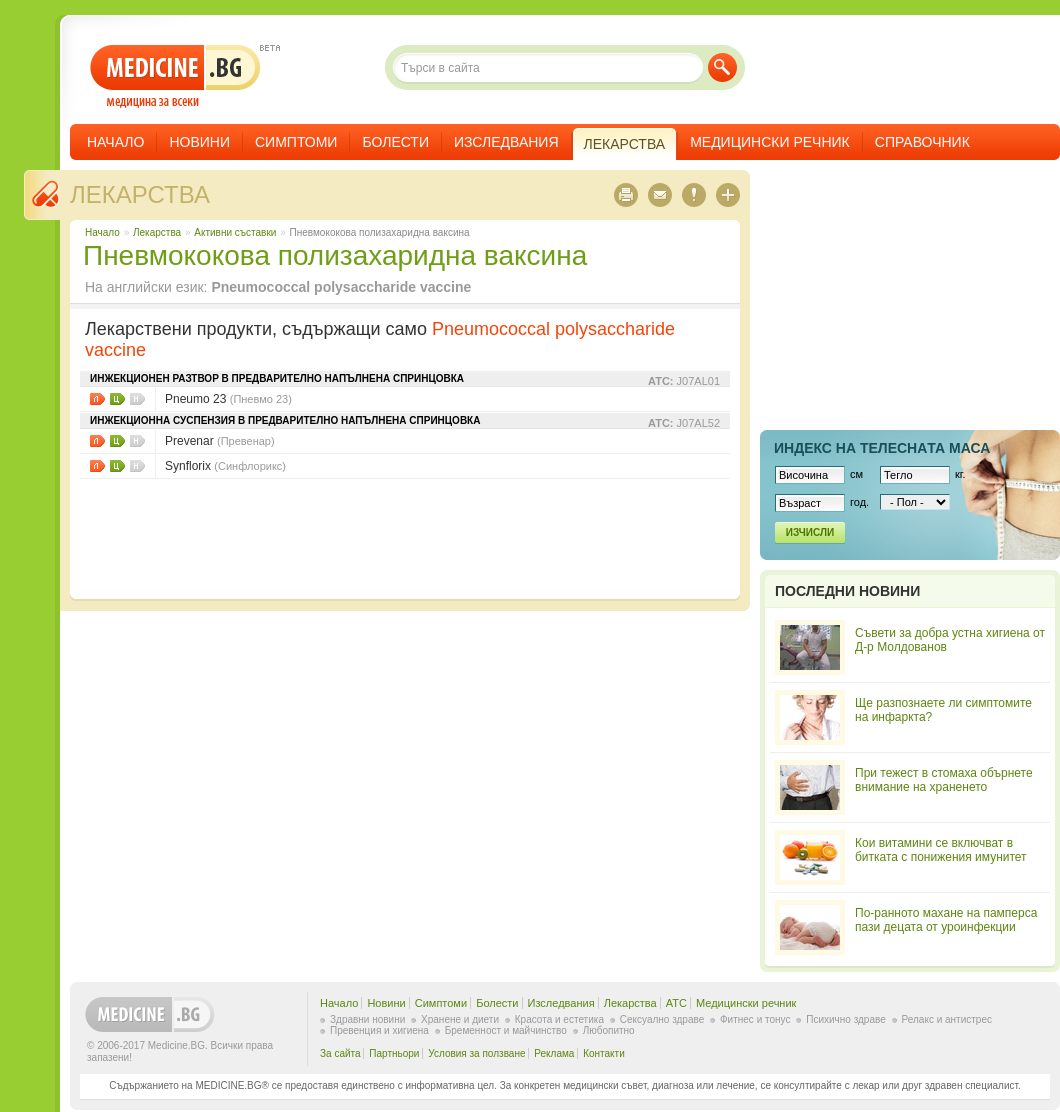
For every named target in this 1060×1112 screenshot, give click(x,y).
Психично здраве (846, 1019)
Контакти (604, 1053)
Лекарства (140, 194)
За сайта (340, 1053)
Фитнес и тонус (755, 1019)
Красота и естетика (559, 1019)
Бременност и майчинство (506, 1030)
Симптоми (296, 142)
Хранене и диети (460, 1019)
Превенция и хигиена (379, 1030)
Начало (115, 142)
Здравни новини (367, 1019)
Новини (199, 142)
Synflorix (225, 466)
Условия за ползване (476, 1053)
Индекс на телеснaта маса (882, 448)
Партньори (394, 1053)
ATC (676, 1003)
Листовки (97, 399)
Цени (117, 399)
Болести (395, 142)
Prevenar (220, 441)
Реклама (554, 1053)
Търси (722, 67)
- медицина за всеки (175, 76)
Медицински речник (770, 142)
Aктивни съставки (235, 232)
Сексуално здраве (662, 1019)
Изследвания (506, 142)
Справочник (922, 142)
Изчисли (810, 532)
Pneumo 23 (228, 399)
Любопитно (609, 1030)
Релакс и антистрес (947, 1019)
